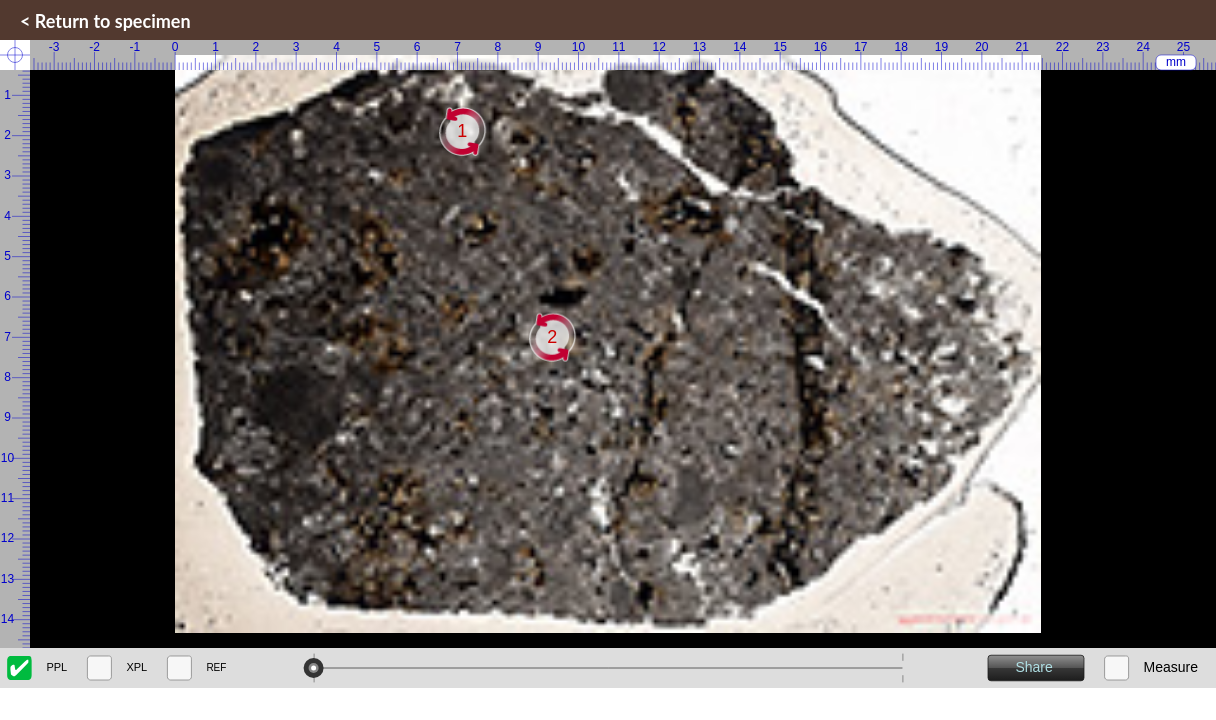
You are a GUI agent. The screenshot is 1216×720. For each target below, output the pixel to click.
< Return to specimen (105, 21)
